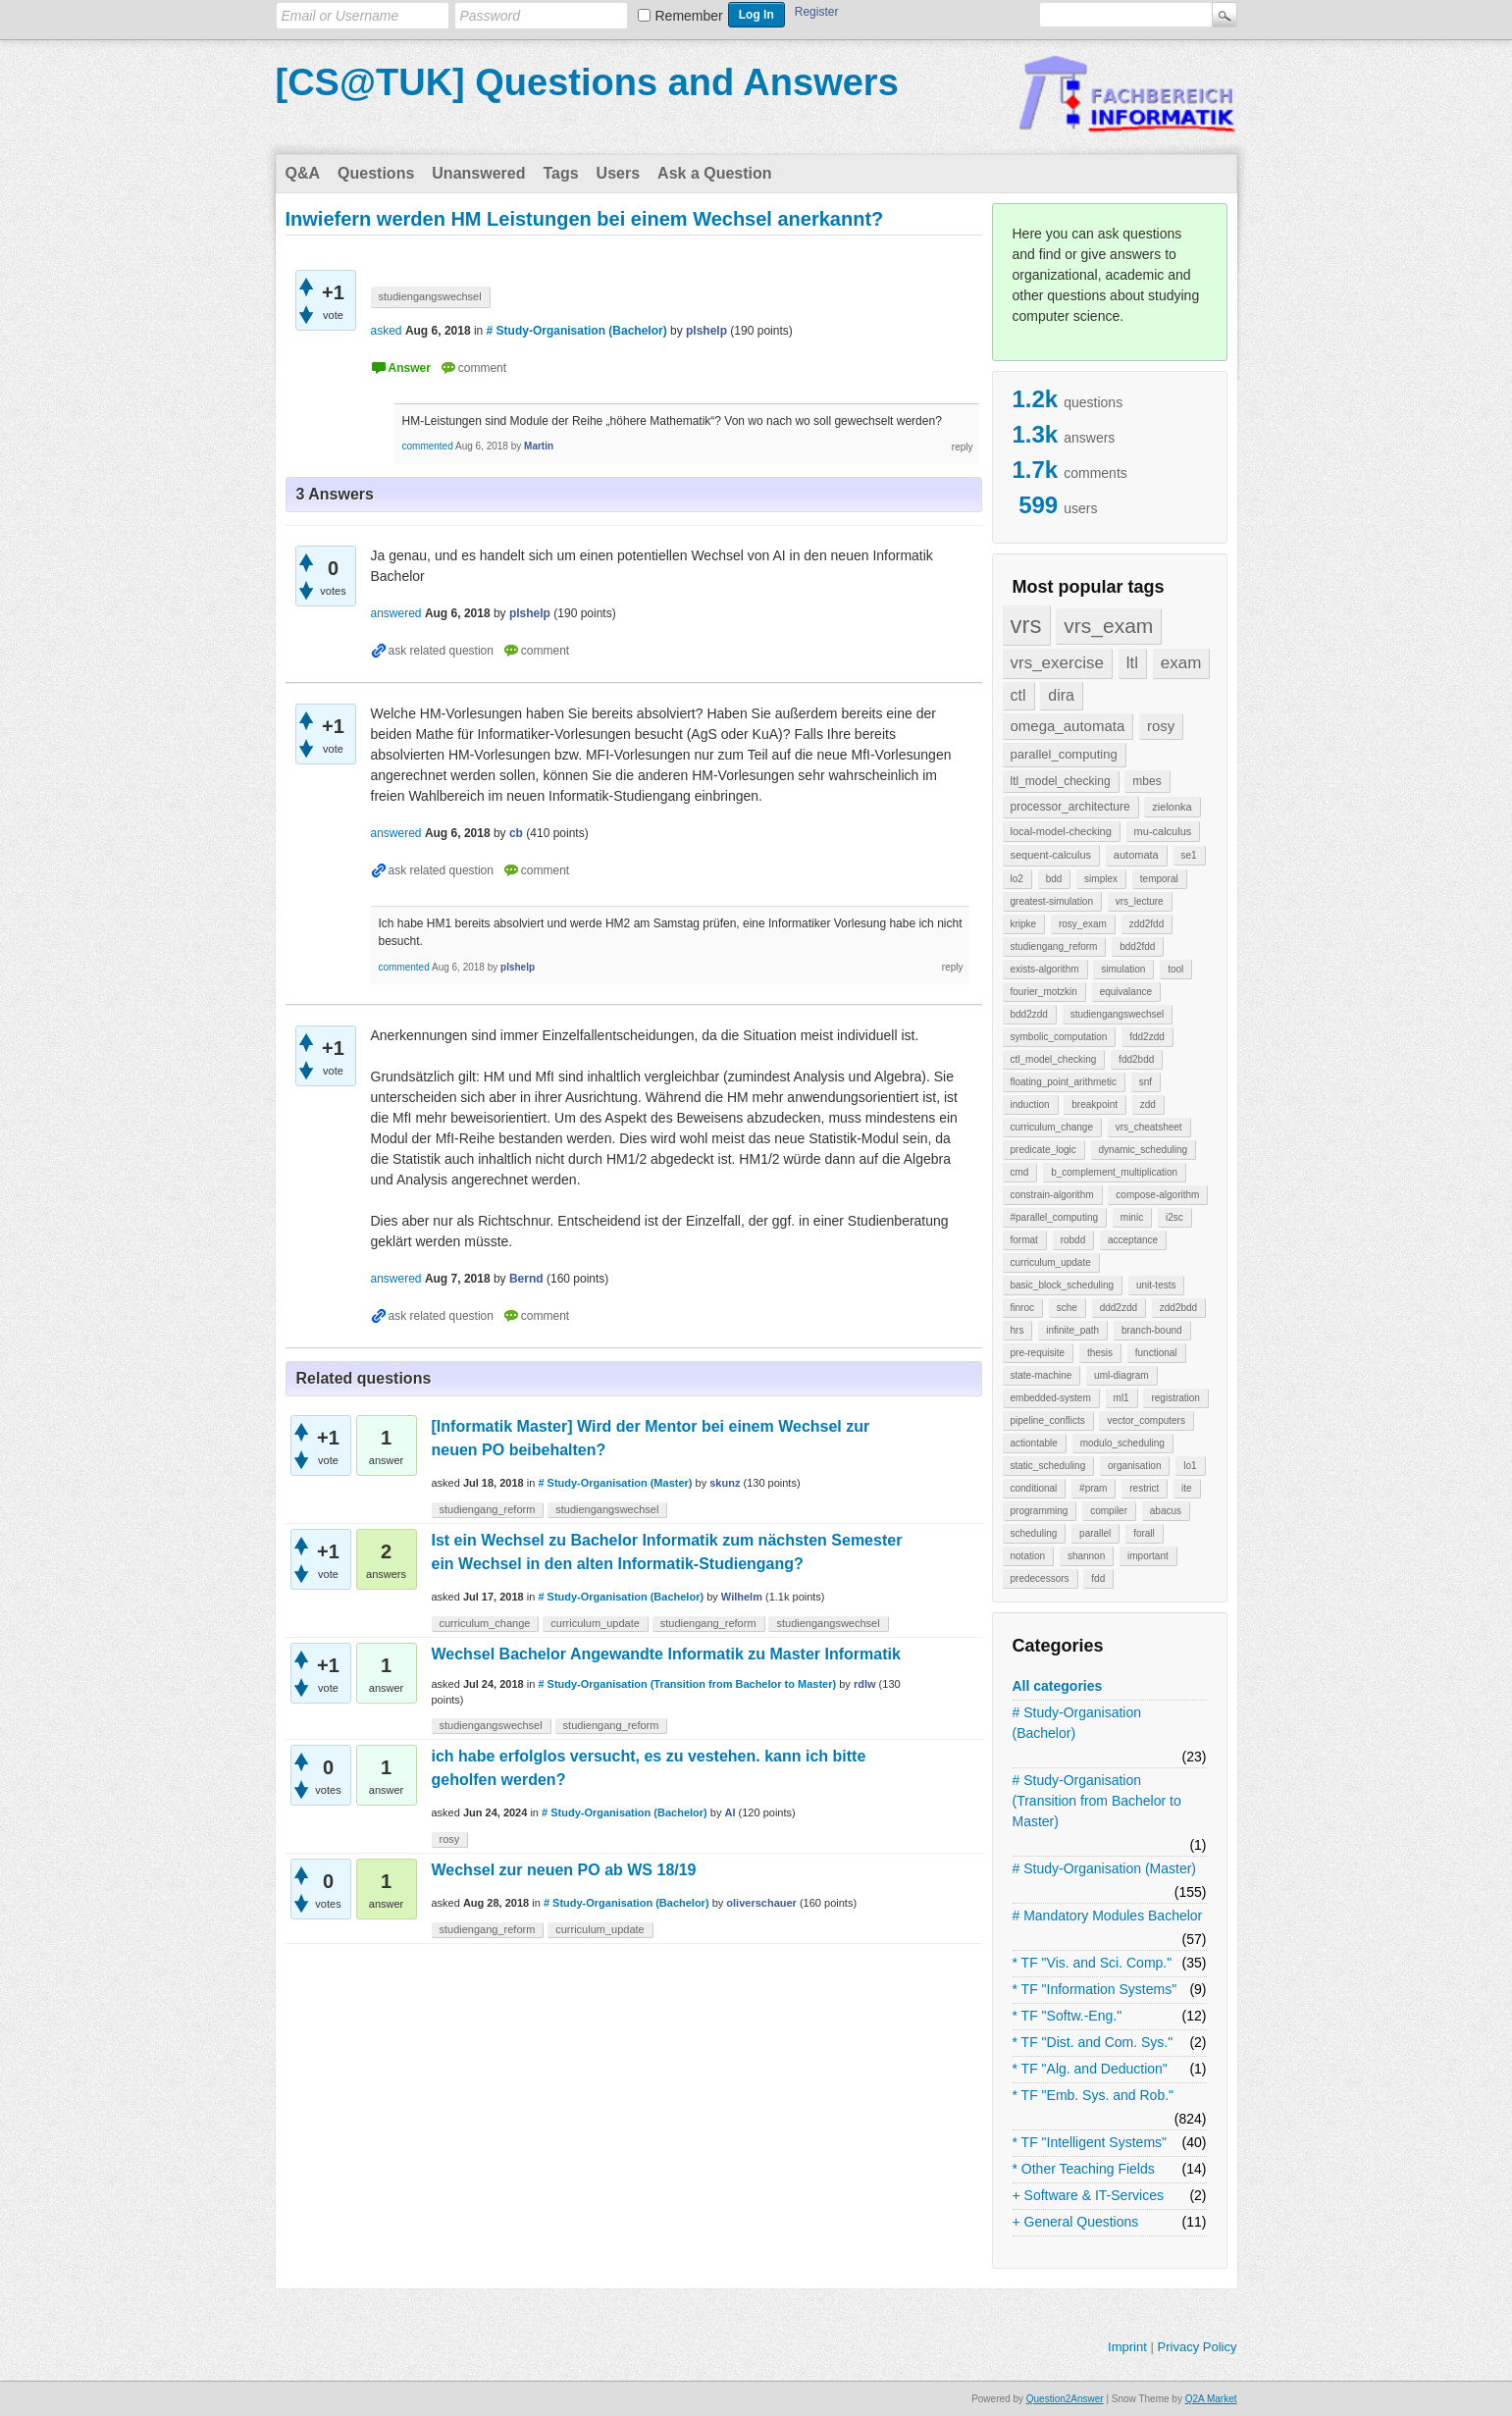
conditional (1034, 1488)
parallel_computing (1064, 754)
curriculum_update (1051, 1262)
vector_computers (1145, 1420)
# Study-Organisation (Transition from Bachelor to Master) (1097, 1800)
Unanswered (478, 173)
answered (396, 613)
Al (730, 1812)
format (1024, 1239)
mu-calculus (1163, 831)
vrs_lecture (1140, 901)
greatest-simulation (1052, 901)
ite (1186, 1488)
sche (1067, 1307)
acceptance (1133, 1239)
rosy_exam (1083, 924)
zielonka (1171, 807)
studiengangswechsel (1117, 1014)
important (1148, 1555)
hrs (1017, 1330)
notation (1028, 1555)
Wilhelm (741, 1596)
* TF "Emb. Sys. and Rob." (1093, 2095)
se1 (1189, 855)
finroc (1022, 1307)
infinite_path (1072, 1330)
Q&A (303, 173)
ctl (1018, 695)
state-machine (1041, 1375)
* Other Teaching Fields (1084, 2169)
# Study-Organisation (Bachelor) (1077, 1723)
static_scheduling (1048, 1465)
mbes (1146, 781)
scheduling (1034, 1533)
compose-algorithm (1157, 1194)
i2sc (1174, 1217)
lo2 (1017, 878)
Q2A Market (1211, 2398)
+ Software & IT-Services (1088, 2195)
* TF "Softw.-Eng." (1067, 2015)
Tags (560, 173)
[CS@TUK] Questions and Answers (587, 82)
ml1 (1121, 1397)
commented (427, 446)
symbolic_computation (1059, 1036)
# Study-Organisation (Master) (1105, 1868)
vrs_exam (1108, 625)
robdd (1073, 1239)
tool (1175, 969)
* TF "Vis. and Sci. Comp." (1093, 1962)
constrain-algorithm (1052, 1194)
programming (1040, 1510)
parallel (1095, 1533)
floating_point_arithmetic (1064, 1082)
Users (618, 173)
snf (1145, 1082)
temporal (1159, 878)
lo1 (1189, 1465)
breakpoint (1094, 1104)
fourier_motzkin (1044, 991)
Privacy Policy (1196, 2346)
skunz (724, 1483)
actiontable (1034, 1443)
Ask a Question (714, 173)
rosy (1160, 725)
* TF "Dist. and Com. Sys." (1093, 2042)
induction (1030, 1104)
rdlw (865, 1684)
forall (1144, 1533)
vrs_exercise (1057, 663)
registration (1175, 1397)
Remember (689, 16)
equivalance (1126, 991)
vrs (1026, 624)
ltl (1132, 663)
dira (1061, 695)
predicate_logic (1043, 1149)
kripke (1024, 924)
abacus (1165, 1510)
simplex (1101, 878)
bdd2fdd (1137, 946)
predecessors (1040, 1578)
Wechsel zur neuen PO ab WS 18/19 (564, 1870)
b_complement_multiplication (1114, 1172)
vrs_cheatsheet (1149, 1127)
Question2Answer (1065, 2398)
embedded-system (1051, 1397)
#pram (1093, 1488)
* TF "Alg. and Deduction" (1090, 2068)
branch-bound (1151, 1330)
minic (1132, 1217)
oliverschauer (761, 1903)
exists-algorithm (1045, 969)
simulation (1123, 969)
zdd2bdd (1178, 1307)
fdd (1098, 1578)
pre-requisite (1038, 1352)
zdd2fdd (1147, 924)
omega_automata (1068, 725)
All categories (1058, 1686)
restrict (1144, 1488)
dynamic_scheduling (1143, 1149)
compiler (1108, 1510)
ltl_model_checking (1061, 781)
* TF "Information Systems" (1095, 1989)
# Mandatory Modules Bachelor (1108, 1915)
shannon (1086, 1555)
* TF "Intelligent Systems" (1090, 2142)
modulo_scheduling (1122, 1443)
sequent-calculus (1051, 855)
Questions (376, 173)
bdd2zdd (1029, 1014)
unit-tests (1156, 1285)
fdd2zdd (1147, 1036)
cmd (1020, 1172)
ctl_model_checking (1054, 1059)
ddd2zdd (1118, 1307)
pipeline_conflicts (1048, 1420)
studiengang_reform (1054, 946)
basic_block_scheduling (1063, 1285)
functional (1156, 1352)
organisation (1134, 1465)
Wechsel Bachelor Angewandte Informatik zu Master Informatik (666, 1654)
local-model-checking (1061, 831)
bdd (1054, 878)
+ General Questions (1076, 2222)
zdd (1148, 1104)
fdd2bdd (1136, 1059)
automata (1136, 855)
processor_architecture (1070, 807)
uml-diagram (1121, 1375)
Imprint (1127, 2346)
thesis (1100, 1352)
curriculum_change (1052, 1127)
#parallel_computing (1055, 1217)
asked (386, 331)
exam (1181, 663)
